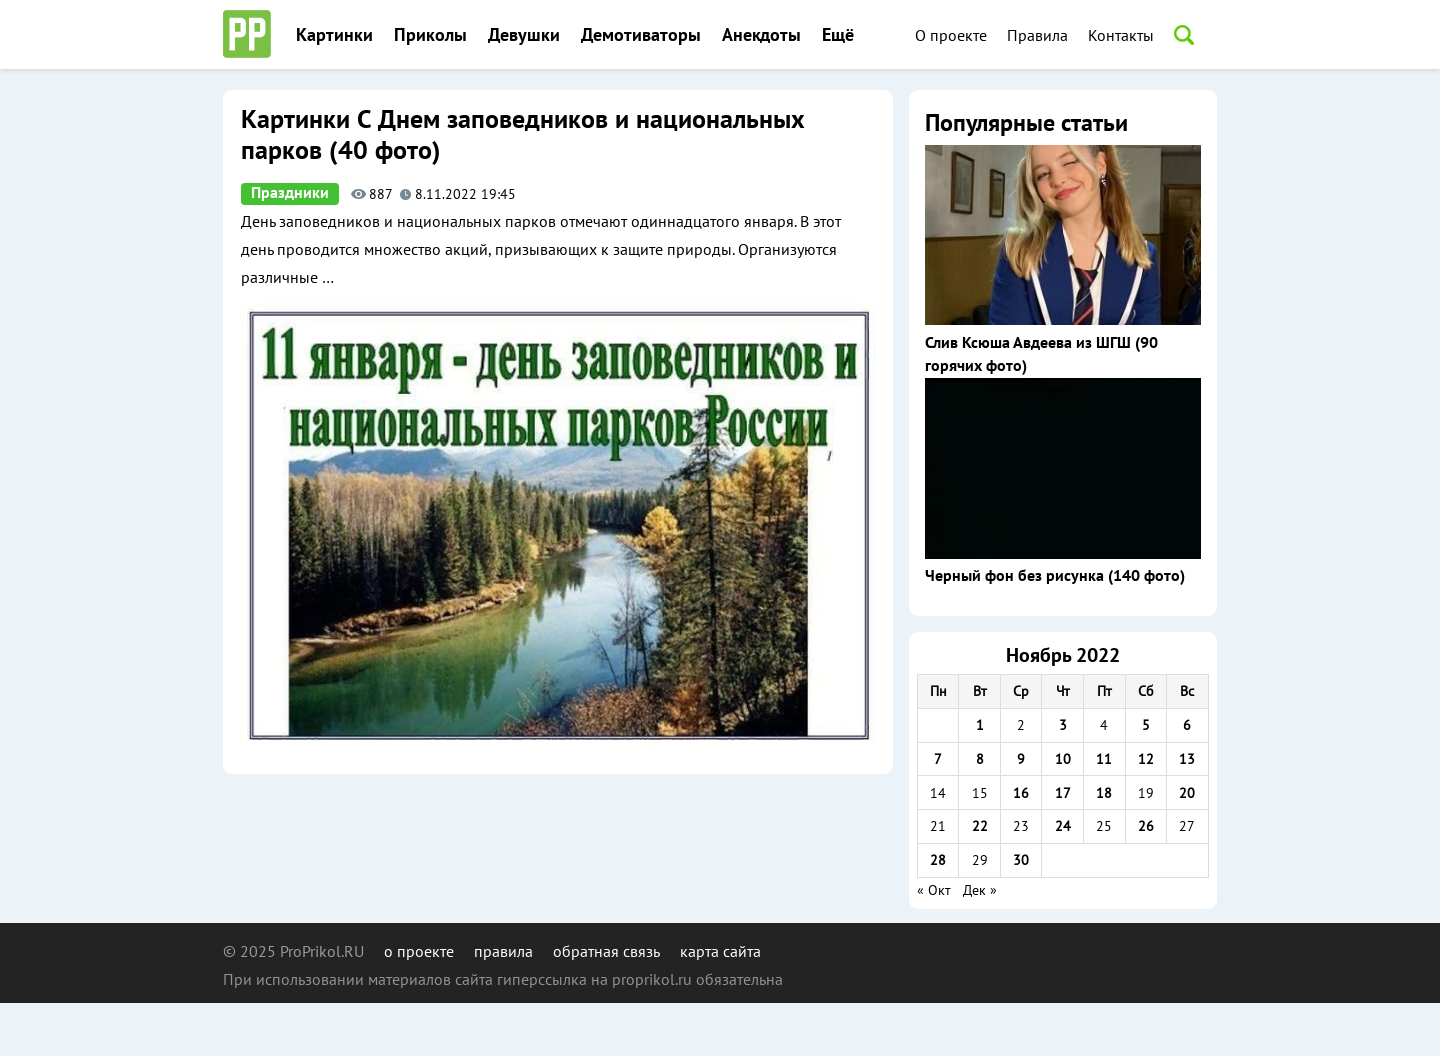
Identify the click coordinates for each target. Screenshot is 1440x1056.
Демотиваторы (641, 35)
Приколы (430, 35)
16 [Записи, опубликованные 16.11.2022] (1021, 793)
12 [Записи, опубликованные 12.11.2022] (1146, 759)
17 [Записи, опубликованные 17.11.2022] (1063, 793)
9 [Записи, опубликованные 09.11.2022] (1021, 759)
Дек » (980, 890)
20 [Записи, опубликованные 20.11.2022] (1187, 793)
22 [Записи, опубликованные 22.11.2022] (980, 826)
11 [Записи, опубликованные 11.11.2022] (1104, 759)
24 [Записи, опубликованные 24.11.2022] (1063, 826)
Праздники (290, 193)
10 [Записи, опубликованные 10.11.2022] (1063, 759)
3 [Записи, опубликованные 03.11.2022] (1063, 725)
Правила (1037, 35)
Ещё (838, 35)
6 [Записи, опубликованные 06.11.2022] (1187, 725)
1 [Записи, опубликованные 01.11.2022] (980, 725)
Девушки (524, 35)
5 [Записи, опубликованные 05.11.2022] (1146, 725)
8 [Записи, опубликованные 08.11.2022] (980, 759)
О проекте (951, 35)
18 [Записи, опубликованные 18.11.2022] (1104, 793)
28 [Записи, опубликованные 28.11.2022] (938, 860)
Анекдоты (761, 35)
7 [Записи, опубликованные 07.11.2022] (938, 759)
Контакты (1121, 35)
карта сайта (720, 951)
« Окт (934, 890)
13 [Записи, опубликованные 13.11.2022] (1187, 759)
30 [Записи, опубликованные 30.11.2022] (1021, 860)
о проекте (419, 951)
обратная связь (606, 951)
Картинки (334, 35)
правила (503, 951)
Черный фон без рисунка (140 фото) (1055, 576)
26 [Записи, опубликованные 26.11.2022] (1146, 826)
